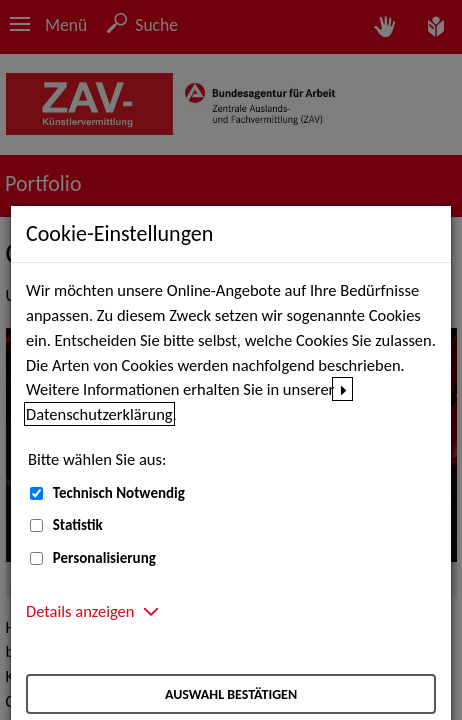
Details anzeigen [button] (80, 611)
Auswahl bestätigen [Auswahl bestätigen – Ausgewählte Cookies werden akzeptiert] (231, 694)
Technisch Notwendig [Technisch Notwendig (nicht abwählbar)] (119, 493)
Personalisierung (104, 558)
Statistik (78, 525)
